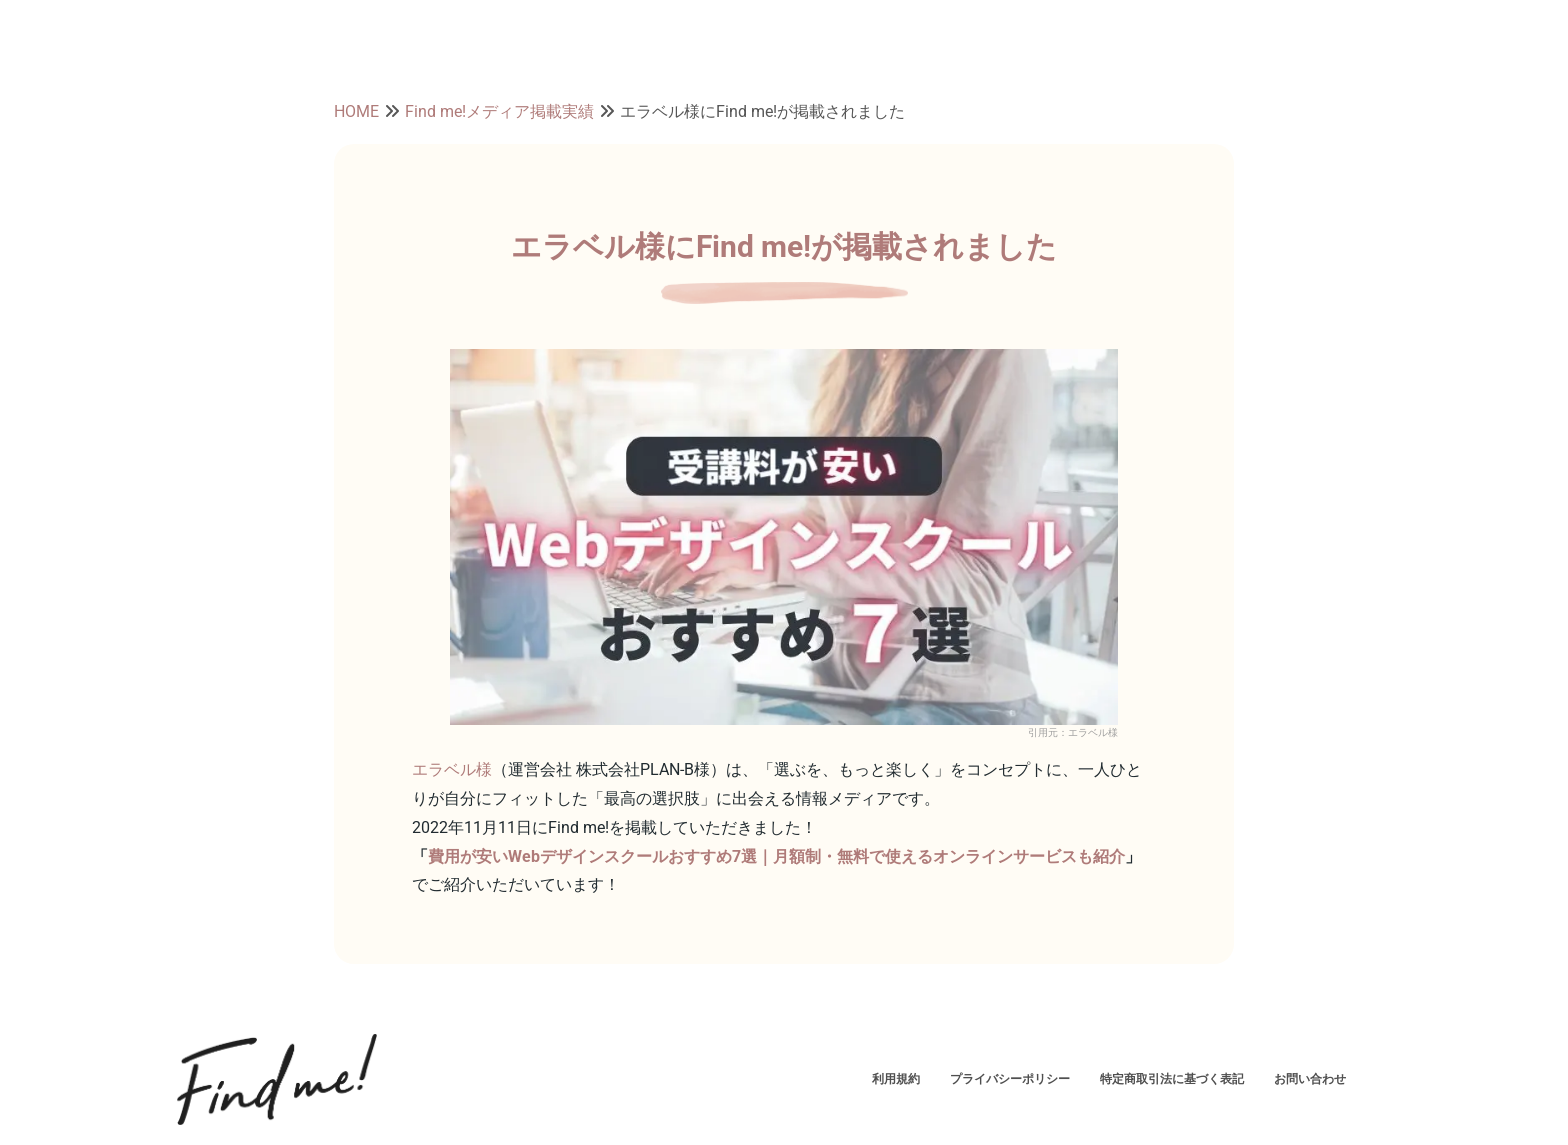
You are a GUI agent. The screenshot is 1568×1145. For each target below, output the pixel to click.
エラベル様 (452, 769)
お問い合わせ (1310, 1079)
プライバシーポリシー (1010, 1079)
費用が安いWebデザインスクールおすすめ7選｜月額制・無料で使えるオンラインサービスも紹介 (776, 856)
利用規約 (896, 1079)
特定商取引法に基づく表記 (1172, 1079)
